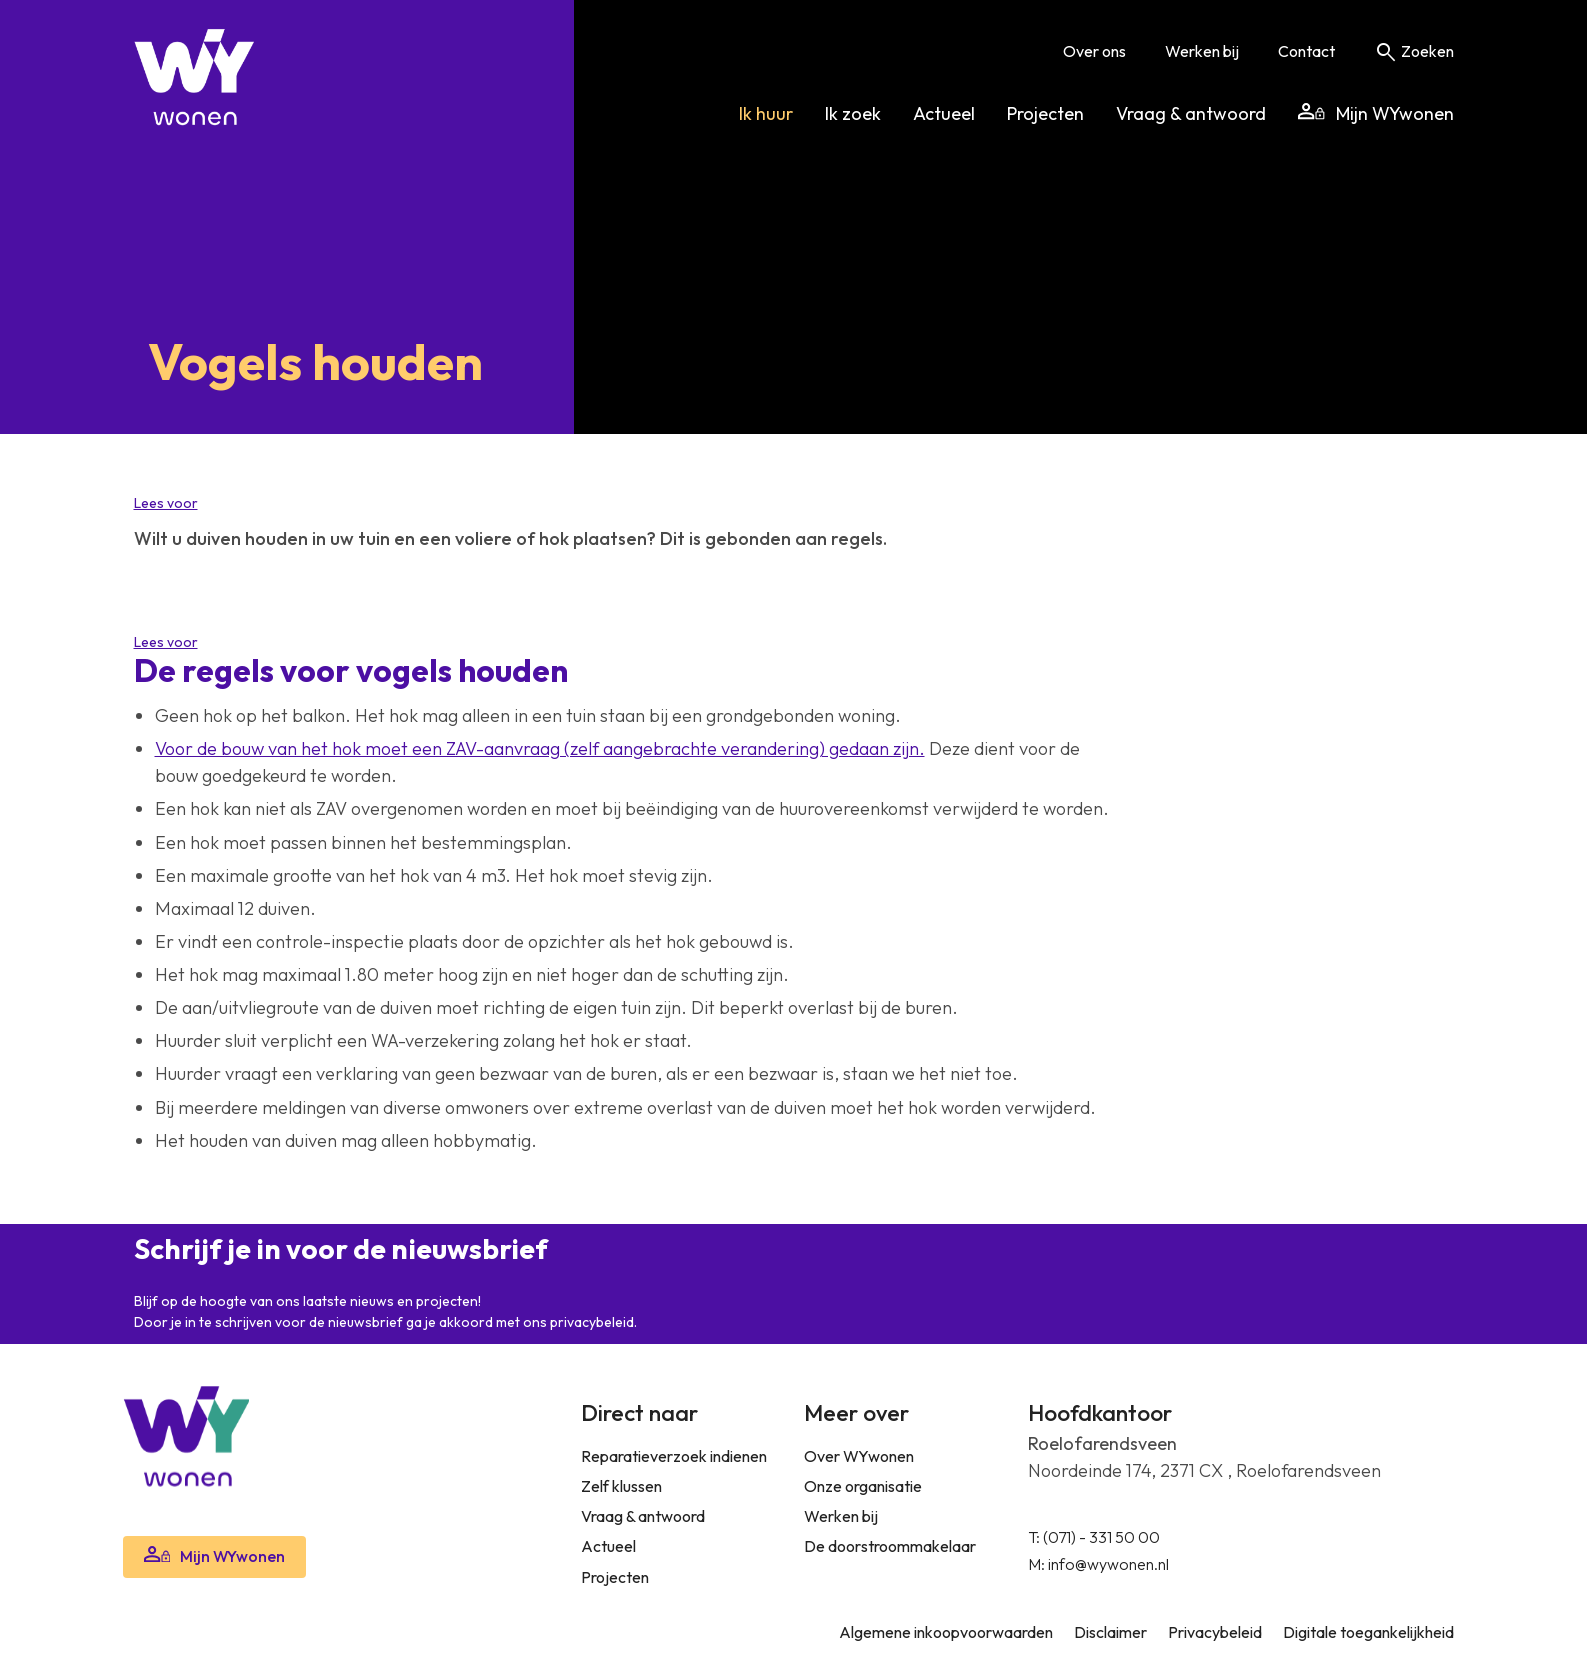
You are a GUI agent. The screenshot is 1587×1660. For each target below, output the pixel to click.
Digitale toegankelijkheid (1368, 1632)
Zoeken (1414, 51)
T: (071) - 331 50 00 (1094, 1537)
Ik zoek (853, 113)
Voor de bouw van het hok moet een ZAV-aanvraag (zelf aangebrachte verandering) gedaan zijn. (540, 748)
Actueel (944, 113)
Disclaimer (1110, 1632)
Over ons (1094, 51)
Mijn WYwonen (1375, 113)
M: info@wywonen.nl (1098, 1564)
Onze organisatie (863, 1486)
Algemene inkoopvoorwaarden (946, 1632)
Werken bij (1202, 51)
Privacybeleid (1215, 1632)
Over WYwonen (859, 1456)
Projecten (1045, 113)
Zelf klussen (621, 1486)
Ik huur (766, 113)
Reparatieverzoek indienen (674, 1456)
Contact (1306, 51)
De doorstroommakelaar (890, 1546)
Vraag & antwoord (1191, 113)
